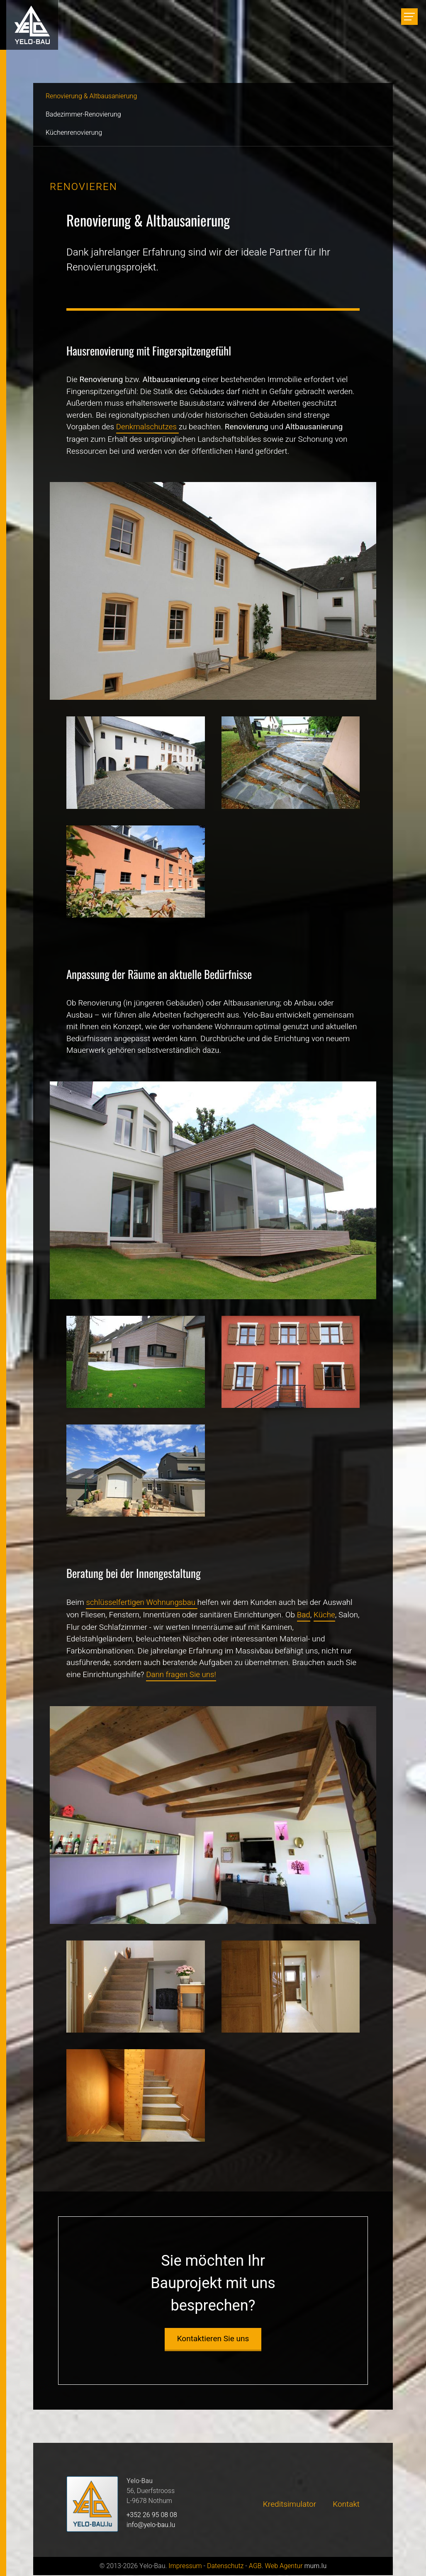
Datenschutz (225, 2567)
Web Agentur (284, 2567)
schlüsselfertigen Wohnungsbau (142, 1602)
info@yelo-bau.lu (151, 2526)
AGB (255, 2567)
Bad (304, 1615)
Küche (325, 1615)
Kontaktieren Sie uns (213, 2339)
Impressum (185, 2567)
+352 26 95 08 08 (152, 2516)
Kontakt (346, 2505)
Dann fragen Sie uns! (181, 1675)
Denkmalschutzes (148, 427)
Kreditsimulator (289, 2505)
